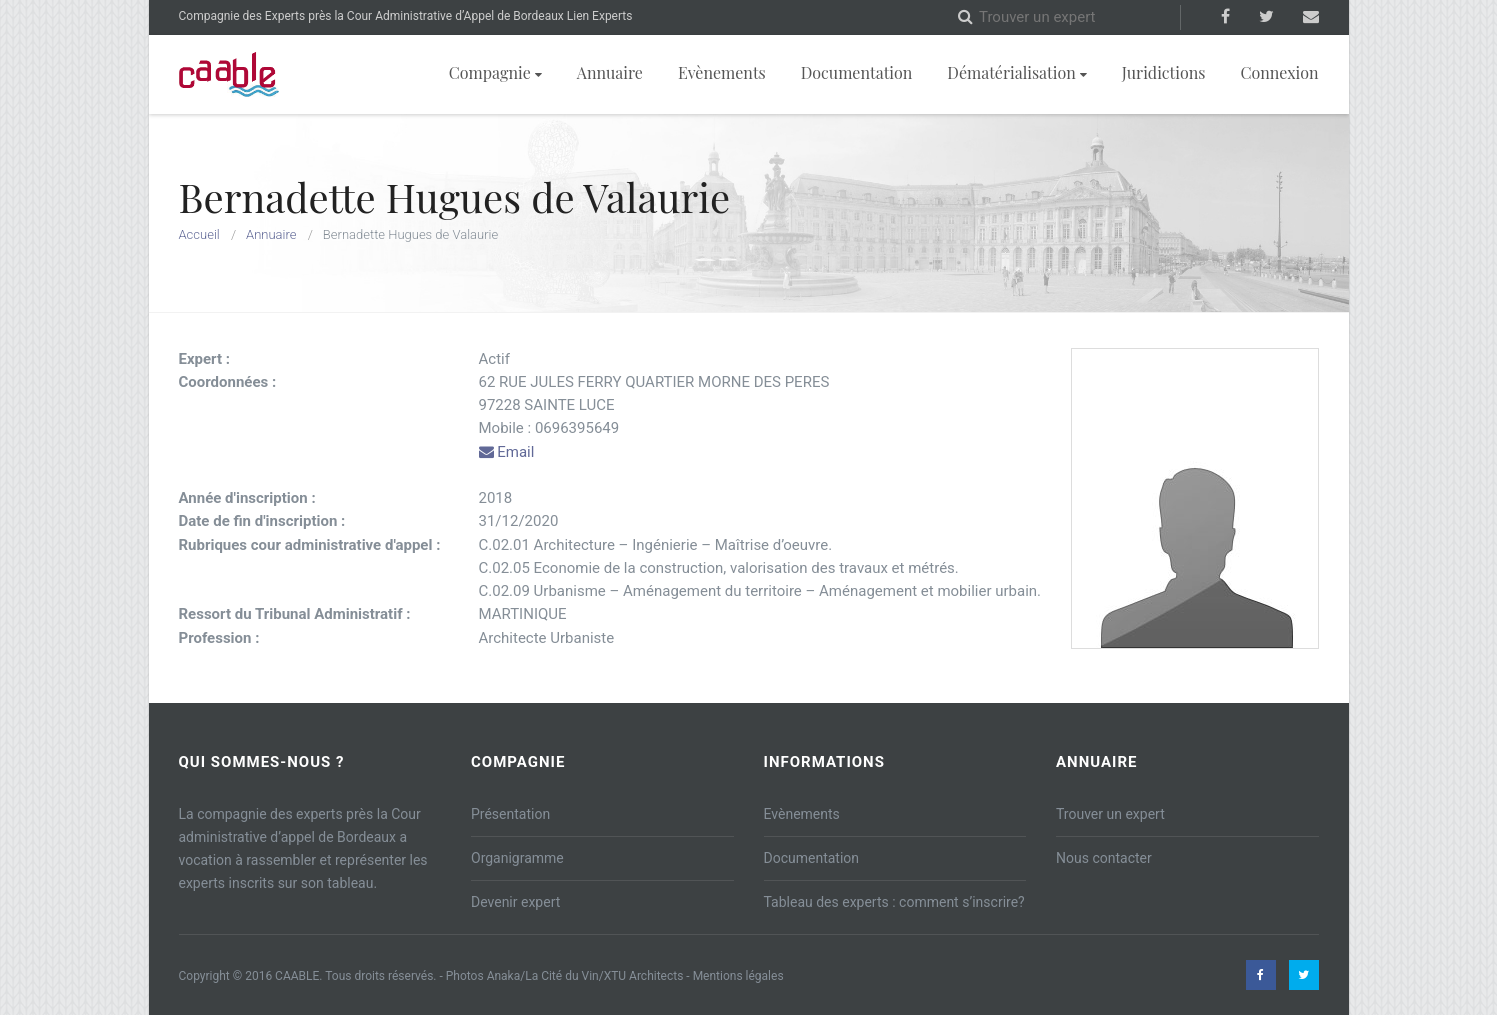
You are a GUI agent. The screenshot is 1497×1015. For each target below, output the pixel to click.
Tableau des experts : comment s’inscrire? (894, 902)
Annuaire (610, 72)
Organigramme (517, 858)
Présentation (510, 814)
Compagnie (495, 72)
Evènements (722, 72)
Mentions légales (738, 976)
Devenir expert (515, 902)
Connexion (1279, 72)
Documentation (857, 72)
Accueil (199, 234)
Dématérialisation (1016, 72)
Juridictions (1164, 72)
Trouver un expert (1110, 814)
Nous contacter (1104, 858)
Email (507, 452)
